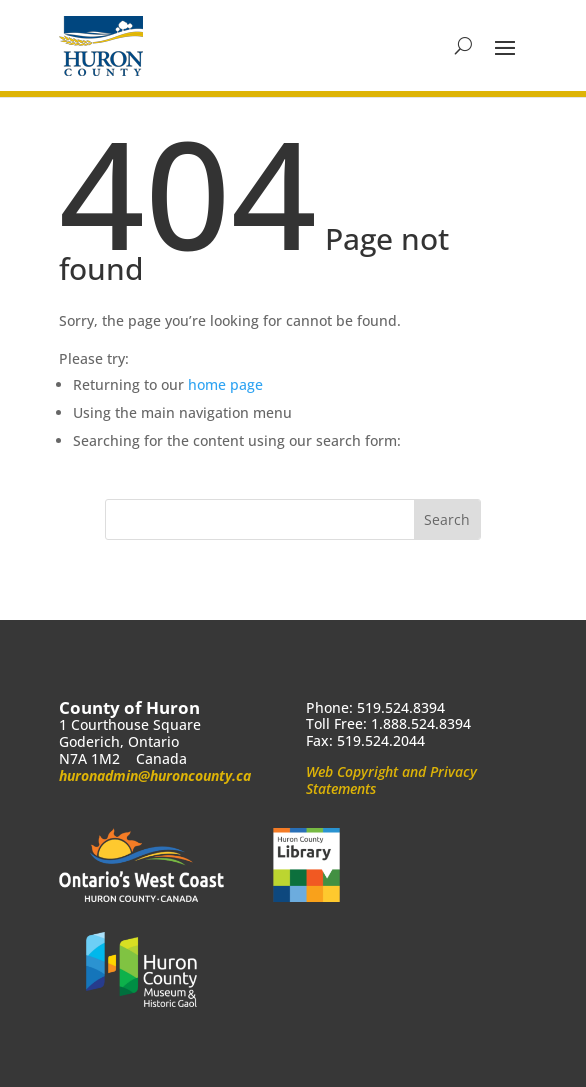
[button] (505, 46)
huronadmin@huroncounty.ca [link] (155, 775)
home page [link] (225, 384)
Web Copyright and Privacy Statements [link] (391, 780)
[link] (101, 46)
